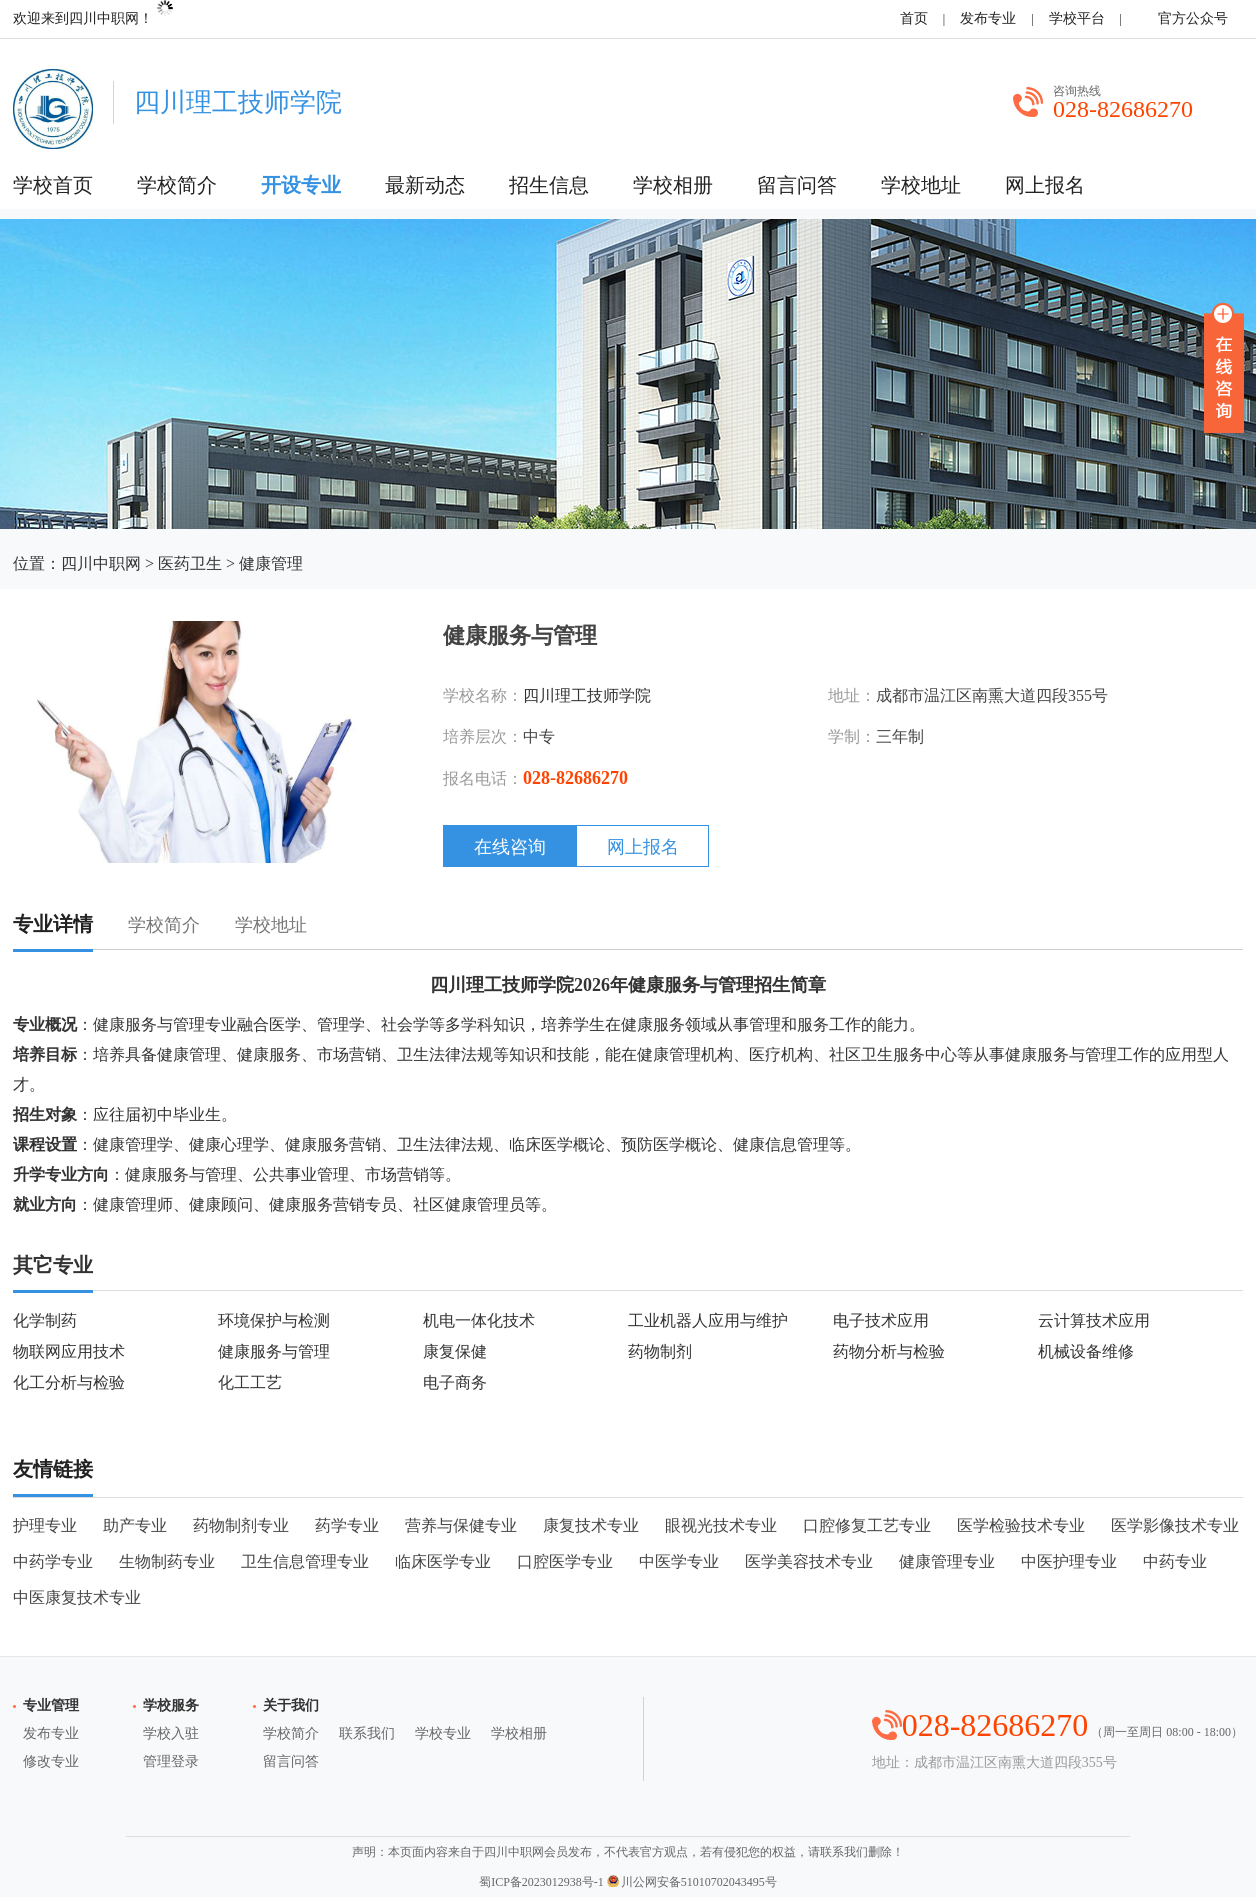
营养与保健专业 (461, 1525)
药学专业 (347, 1525)
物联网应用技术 (69, 1351)
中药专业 (1175, 1561)
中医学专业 (679, 1561)
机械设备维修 (1086, 1351)
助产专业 (135, 1525)
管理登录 (171, 1761)
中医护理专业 (1069, 1561)
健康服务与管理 (274, 1351)
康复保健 (455, 1351)
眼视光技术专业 (721, 1525)
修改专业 (51, 1761)
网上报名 (1045, 185)
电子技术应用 (881, 1320)
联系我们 (367, 1733)
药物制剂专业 (241, 1525)
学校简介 (177, 185)
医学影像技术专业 (1175, 1525)
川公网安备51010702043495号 (692, 1882)
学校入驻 (171, 1733)
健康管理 (271, 563)
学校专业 (443, 1733)
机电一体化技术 (479, 1320)
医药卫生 (190, 563)
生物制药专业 (167, 1561)
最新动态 (425, 185)
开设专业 (301, 185)
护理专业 (45, 1525)
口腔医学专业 (565, 1561)
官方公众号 (1189, 18)
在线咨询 (510, 847)
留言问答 (797, 185)
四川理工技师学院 (587, 695)
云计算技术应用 (1094, 1320)
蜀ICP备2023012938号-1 (541, 1882)
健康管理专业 (947, 1561)
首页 (914, 18)
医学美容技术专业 (809, 1561)
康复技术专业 (591, 1525)
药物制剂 (660, 1351)
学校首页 (53, 185)
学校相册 (673, 185)
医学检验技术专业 (1021, 1525)
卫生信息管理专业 (305, 1561)
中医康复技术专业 (77, 1597)
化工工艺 (250, 1382)
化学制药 (45, 1320)
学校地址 (921, 185)
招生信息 (549, 185)
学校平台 (1077, 18)
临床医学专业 (443, 1561)
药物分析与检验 (889, 1351)
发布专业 (988, 18)
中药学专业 (53, 1561)
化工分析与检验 (69, 1382)
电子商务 (455, 1382)
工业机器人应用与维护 (708, 1320)
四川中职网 (101, 563)
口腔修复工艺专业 (867, 1525)
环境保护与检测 (274, 1320)
